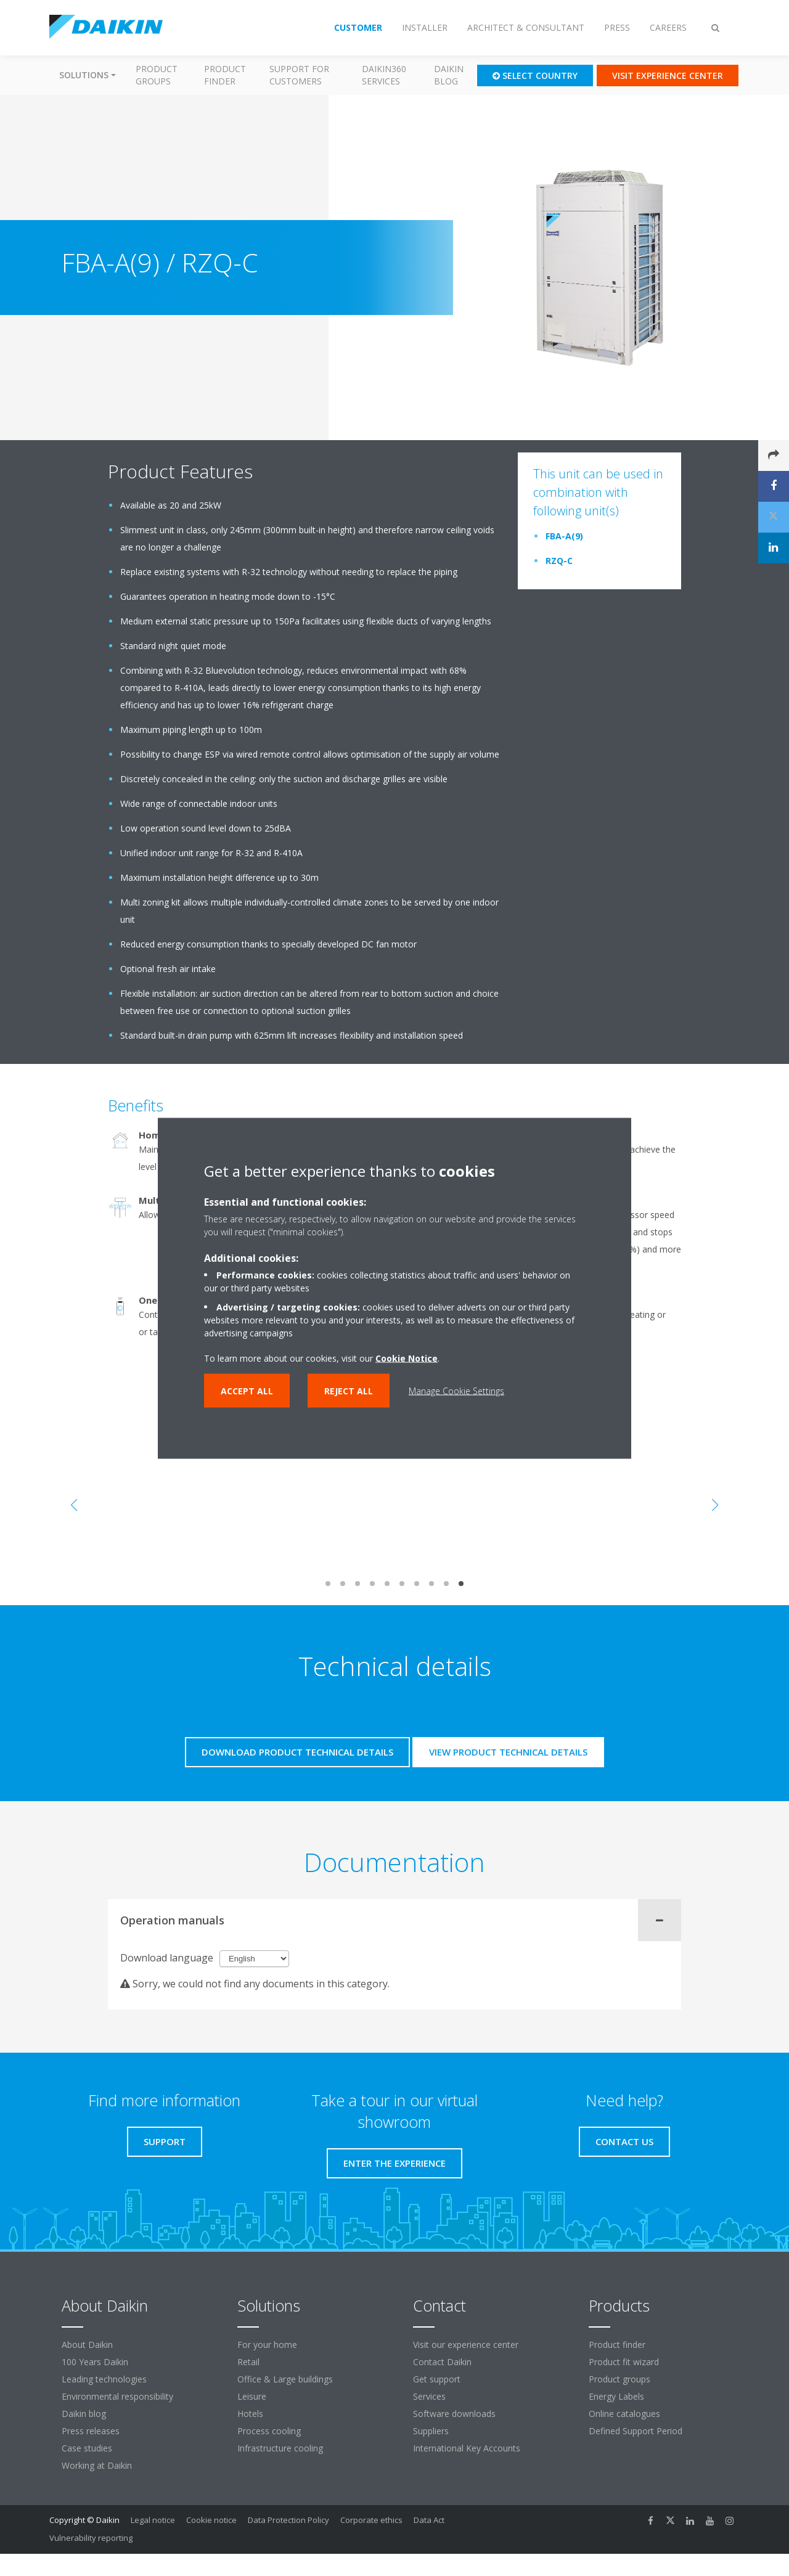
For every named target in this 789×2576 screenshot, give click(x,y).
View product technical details (508, 1752)
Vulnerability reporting (91, 2537)
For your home (267, 2344)
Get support (436, 2379)
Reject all (348, 1390)
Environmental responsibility (117, 2396)
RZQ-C (559, 560)
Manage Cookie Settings (456, 1390)
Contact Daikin (442, 2362)
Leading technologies (104, 2379)
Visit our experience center (465, 2344)
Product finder (225, 75)
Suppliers (431, 2431)
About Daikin (87, 2344)
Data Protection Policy (288, 2519)
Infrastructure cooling (280, 2448)
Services (429, 2396)
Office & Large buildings (285, 2379)
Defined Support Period (637, 2431)
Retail (248, 2362)
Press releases (91, 2431)
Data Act (429, 2519)
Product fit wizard (624, 2362)
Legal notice (153, 2519)
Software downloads (454, 2413)
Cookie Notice (406, 1358)
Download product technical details (297, 1752)
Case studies (87, 2448)
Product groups (157, 75)
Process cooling (269, 2431)
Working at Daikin (97, 2465)
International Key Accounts (466, 2448)
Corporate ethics (371, 2519)
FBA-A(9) (564, 536)
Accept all (247, 1390)
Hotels (250, 2413)
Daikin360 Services (384, 75)
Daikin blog (449, 75)
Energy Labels (616, 2396)
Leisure (251, 2396)
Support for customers (299, 75)
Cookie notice (211, 2519)
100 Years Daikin (95, 2362)
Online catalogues (624, 2413)
